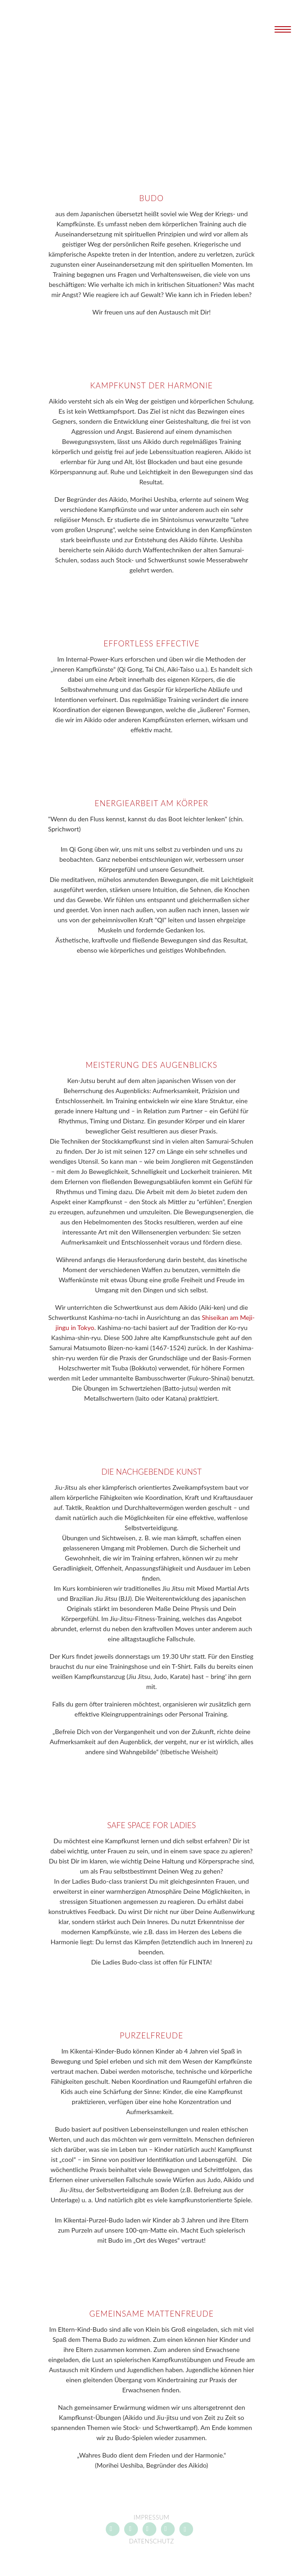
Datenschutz (151, 2541)
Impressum (152, 2517)
